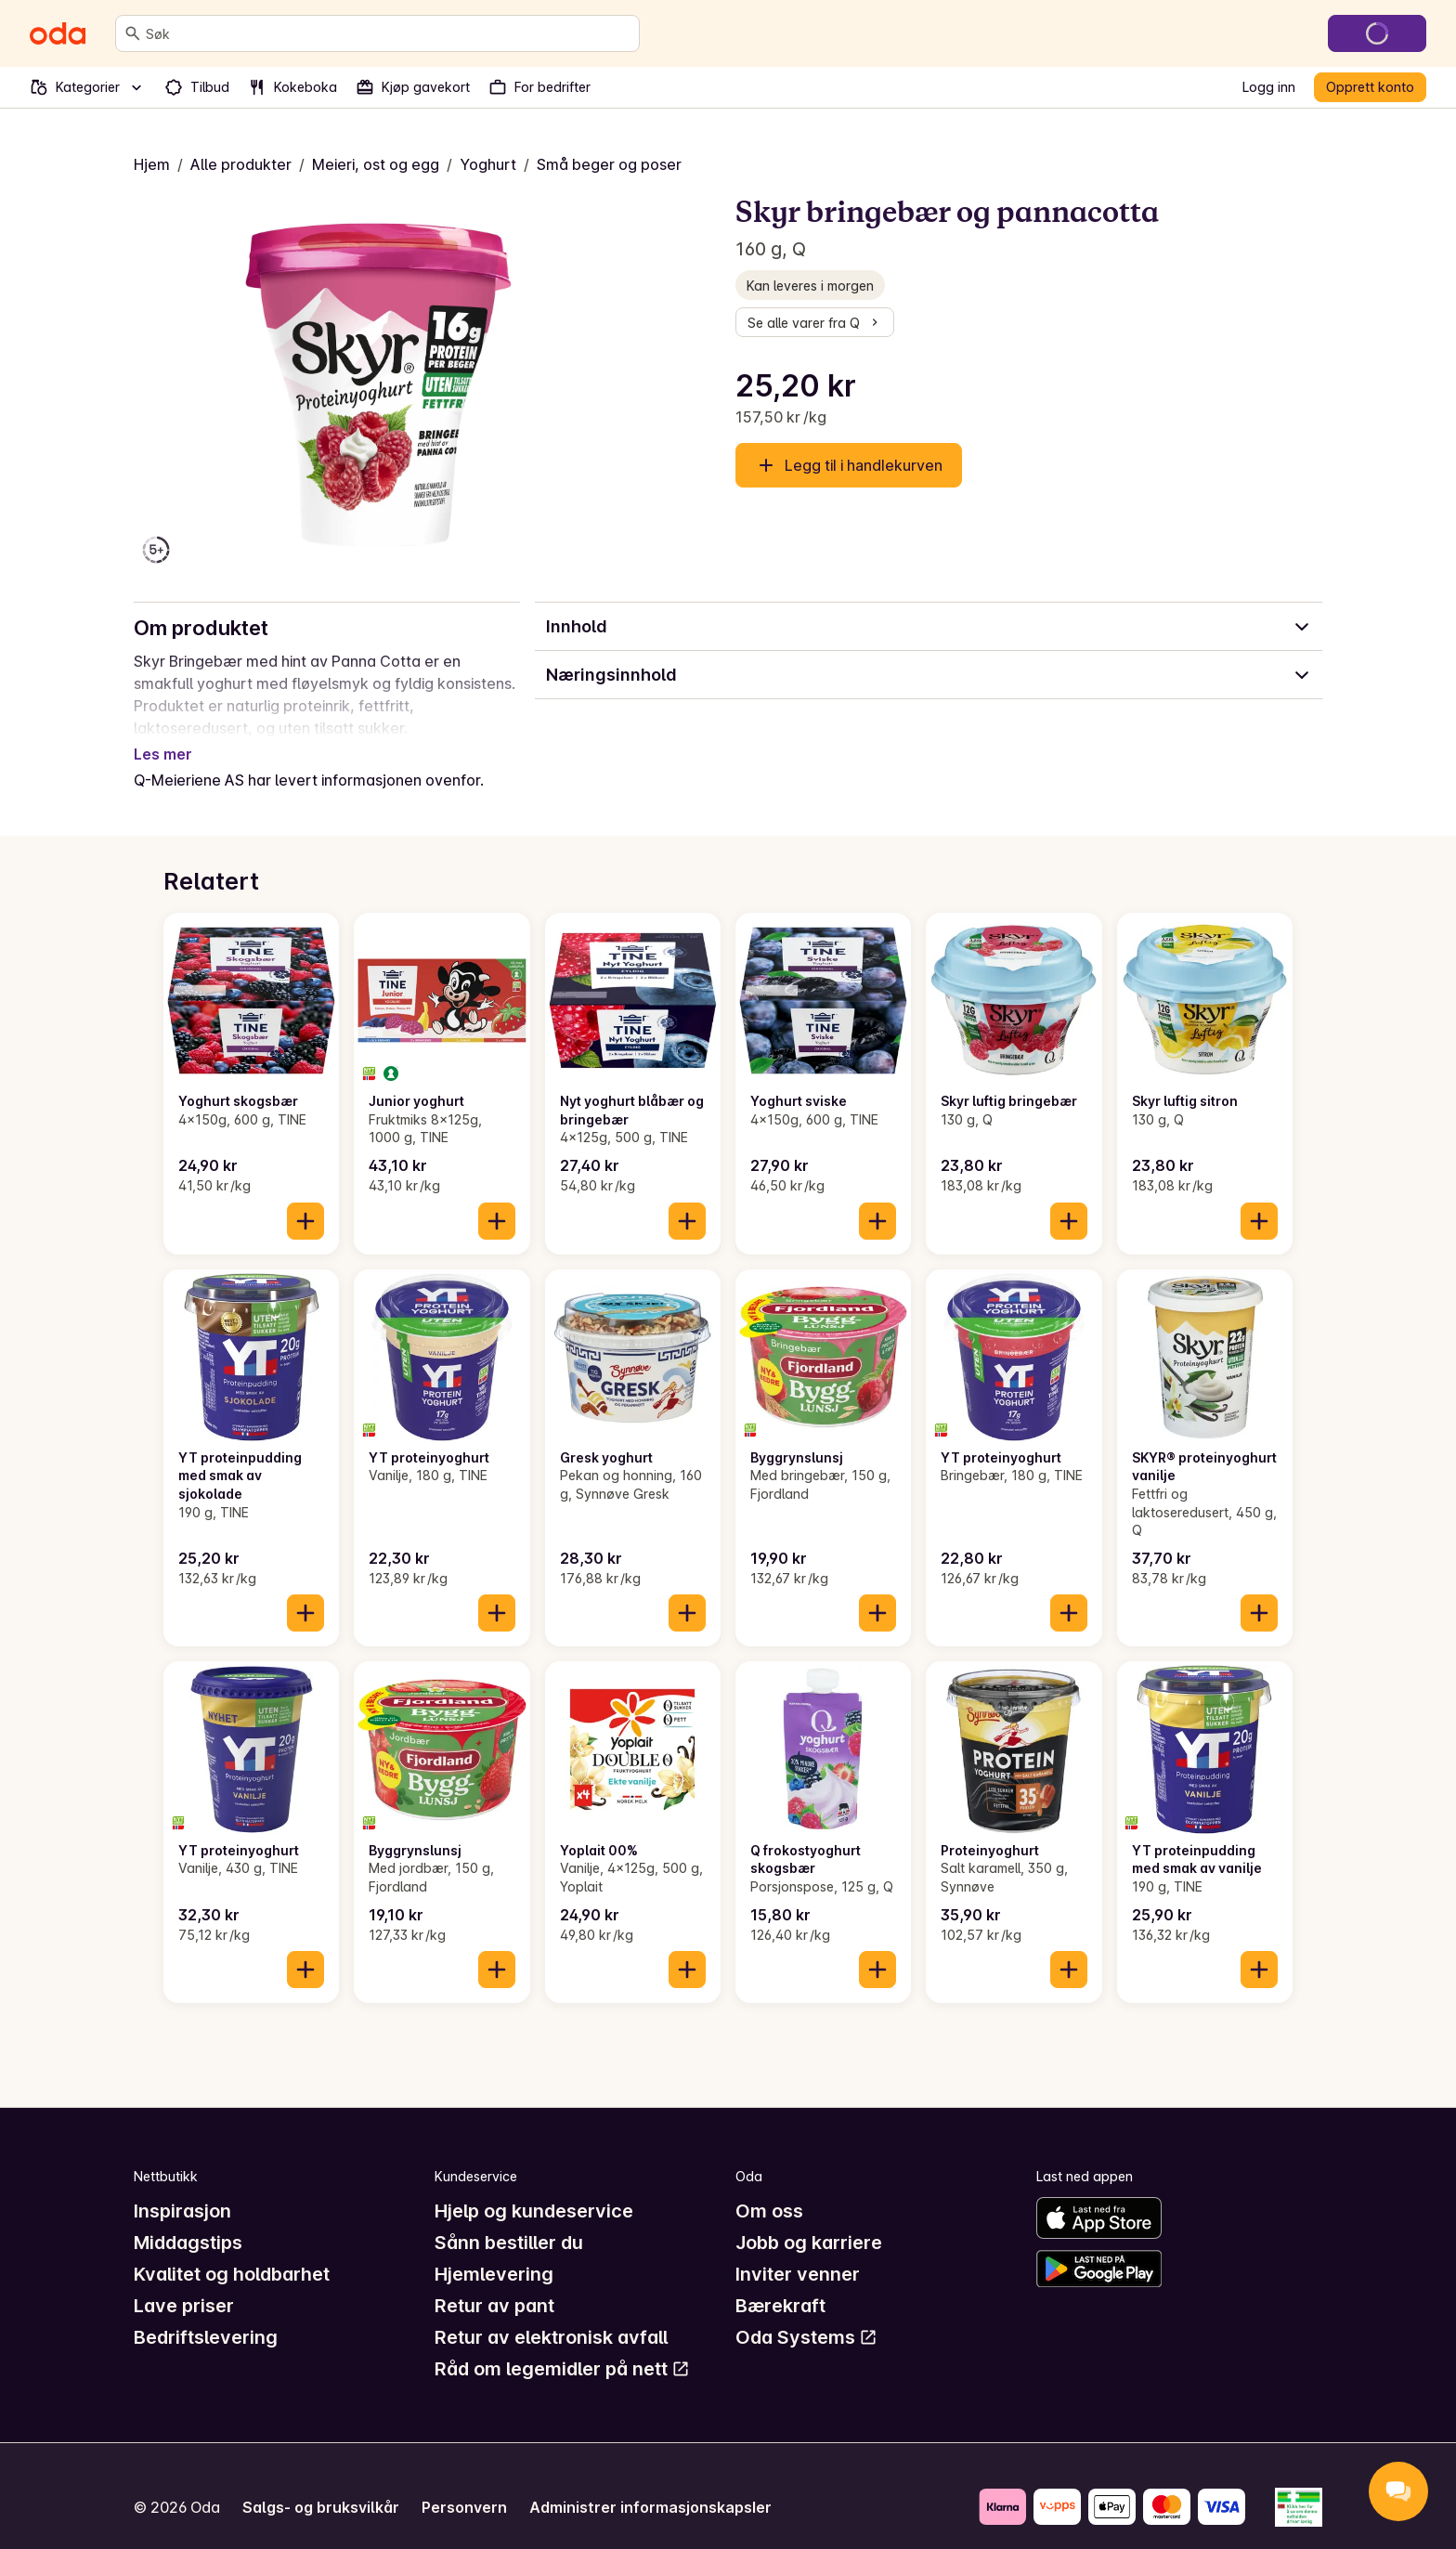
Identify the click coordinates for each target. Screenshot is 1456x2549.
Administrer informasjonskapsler (650, 2485)
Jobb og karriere (808, 2220)
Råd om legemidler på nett (562, 2346)
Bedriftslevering (206, 2315)
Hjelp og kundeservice (534, 2189)
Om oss (769, 2189)
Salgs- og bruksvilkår (320, 2485)
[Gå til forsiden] (57, 33)
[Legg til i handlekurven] (305, 1198)
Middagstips (188, 2220)
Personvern (464, 2485)
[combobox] (388, 33)
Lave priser (184, 2283)
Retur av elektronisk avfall (551, 2315)
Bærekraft (780, 2283)
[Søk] (133, 33)
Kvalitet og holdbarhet (232, 2252)
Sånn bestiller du (509, 2220)
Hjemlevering (494, 2252)
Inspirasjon (182, 2189)
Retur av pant (494, 2283)
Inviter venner (797, 2252)
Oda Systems (806, 2315)
